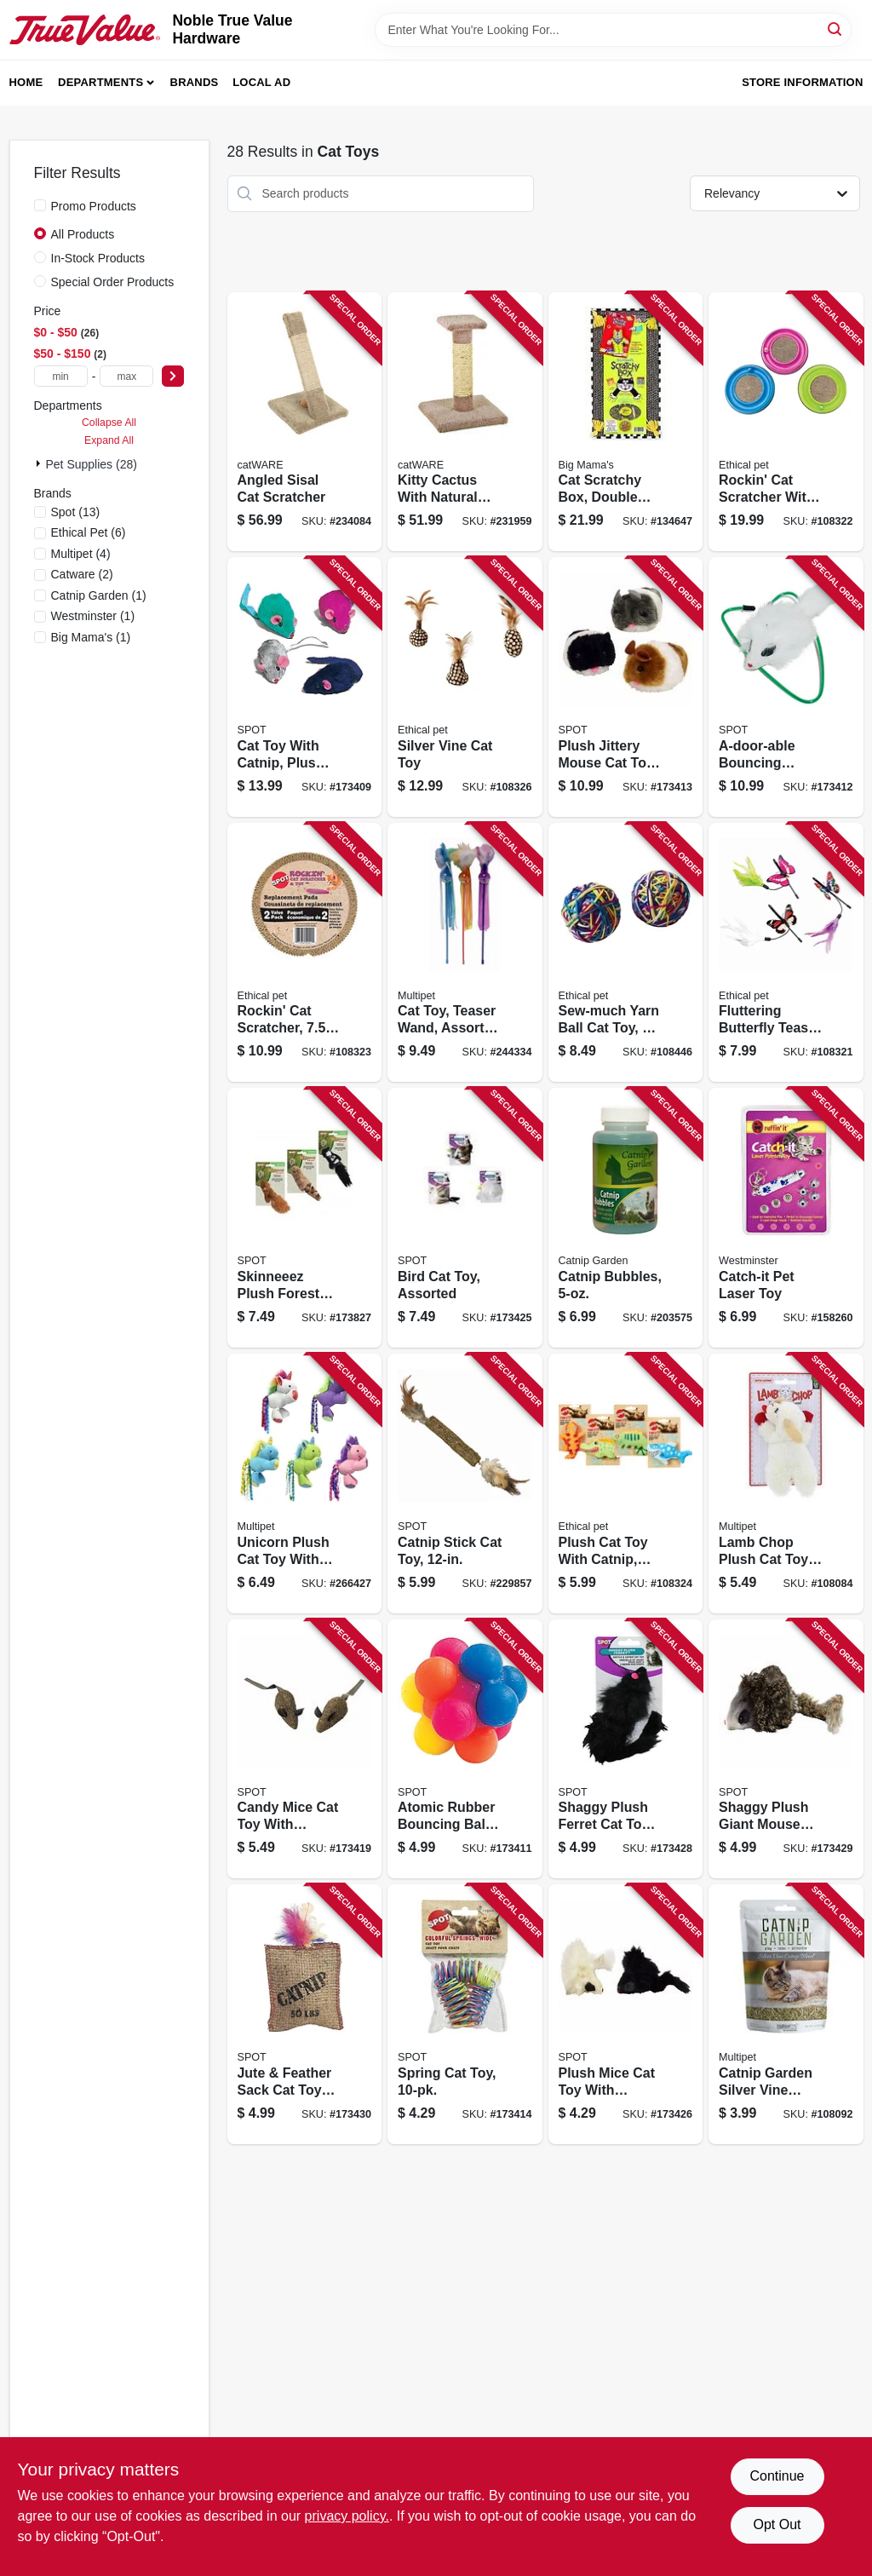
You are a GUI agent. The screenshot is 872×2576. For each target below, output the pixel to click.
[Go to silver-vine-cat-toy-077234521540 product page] (464, 687)
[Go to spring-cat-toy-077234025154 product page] (464, 2014)
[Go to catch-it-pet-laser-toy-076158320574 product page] (785, 1218)
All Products (83, 234)
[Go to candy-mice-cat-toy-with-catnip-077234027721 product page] (304, 1749)
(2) (82, 574)
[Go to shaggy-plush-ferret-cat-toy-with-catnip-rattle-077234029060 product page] (625, 1749)
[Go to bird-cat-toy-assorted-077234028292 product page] (464, 1218)
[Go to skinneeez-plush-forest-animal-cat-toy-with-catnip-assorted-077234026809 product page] (304, 1218)
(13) (75, 512)
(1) (98, 595)
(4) (81, 554)
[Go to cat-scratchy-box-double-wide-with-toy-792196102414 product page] (625, 422)
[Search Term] (613, 30)
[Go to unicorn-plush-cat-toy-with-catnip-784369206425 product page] (304, 1483)
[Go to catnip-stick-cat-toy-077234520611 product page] (464, 1483)
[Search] (835, 28)
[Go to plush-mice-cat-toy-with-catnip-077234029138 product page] (625, 2014)
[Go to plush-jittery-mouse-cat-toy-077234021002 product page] (625, 687)
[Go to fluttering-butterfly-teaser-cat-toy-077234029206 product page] (785, 953)
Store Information (802, 82)
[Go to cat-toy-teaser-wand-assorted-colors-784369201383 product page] (464, 953)
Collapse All (109, 422)
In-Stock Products (98, 258)
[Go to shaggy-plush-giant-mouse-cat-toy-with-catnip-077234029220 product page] (785, 1749)
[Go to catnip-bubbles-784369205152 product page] (625, 1218)
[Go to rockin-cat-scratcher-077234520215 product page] (304, 953)
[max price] (126, 376)
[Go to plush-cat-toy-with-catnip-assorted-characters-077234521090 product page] (625, 1483)
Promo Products (93, 206)
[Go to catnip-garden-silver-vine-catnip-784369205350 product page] (785, 2014)
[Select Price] (173, 376)
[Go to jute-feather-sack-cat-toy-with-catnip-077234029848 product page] (304, 2014)
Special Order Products (113, 282)
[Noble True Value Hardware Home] (85, 29)
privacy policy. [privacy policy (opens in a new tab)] (347, 2516)
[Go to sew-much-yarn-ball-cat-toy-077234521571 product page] (625, 953)
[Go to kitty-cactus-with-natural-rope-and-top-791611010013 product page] (464, 422)
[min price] (61, 376)
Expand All (109, 440)
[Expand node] (40, 463)
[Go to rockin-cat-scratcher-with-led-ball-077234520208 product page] (785, 422)
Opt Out (776, 2524)
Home (26, 82)
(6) (88, 532)
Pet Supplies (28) (91, 464)
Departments (100, 82)
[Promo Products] (40, 205)
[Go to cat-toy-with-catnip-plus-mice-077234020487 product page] (304, 687)
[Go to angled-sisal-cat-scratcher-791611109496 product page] (304, 422)
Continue (776, 2476)
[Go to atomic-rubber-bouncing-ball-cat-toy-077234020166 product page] (464, 1749)
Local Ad (261, 82)
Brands (194, 82)
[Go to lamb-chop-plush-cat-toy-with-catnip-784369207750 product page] (785, 1483)
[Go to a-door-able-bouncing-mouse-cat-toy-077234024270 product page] (785, 687)
